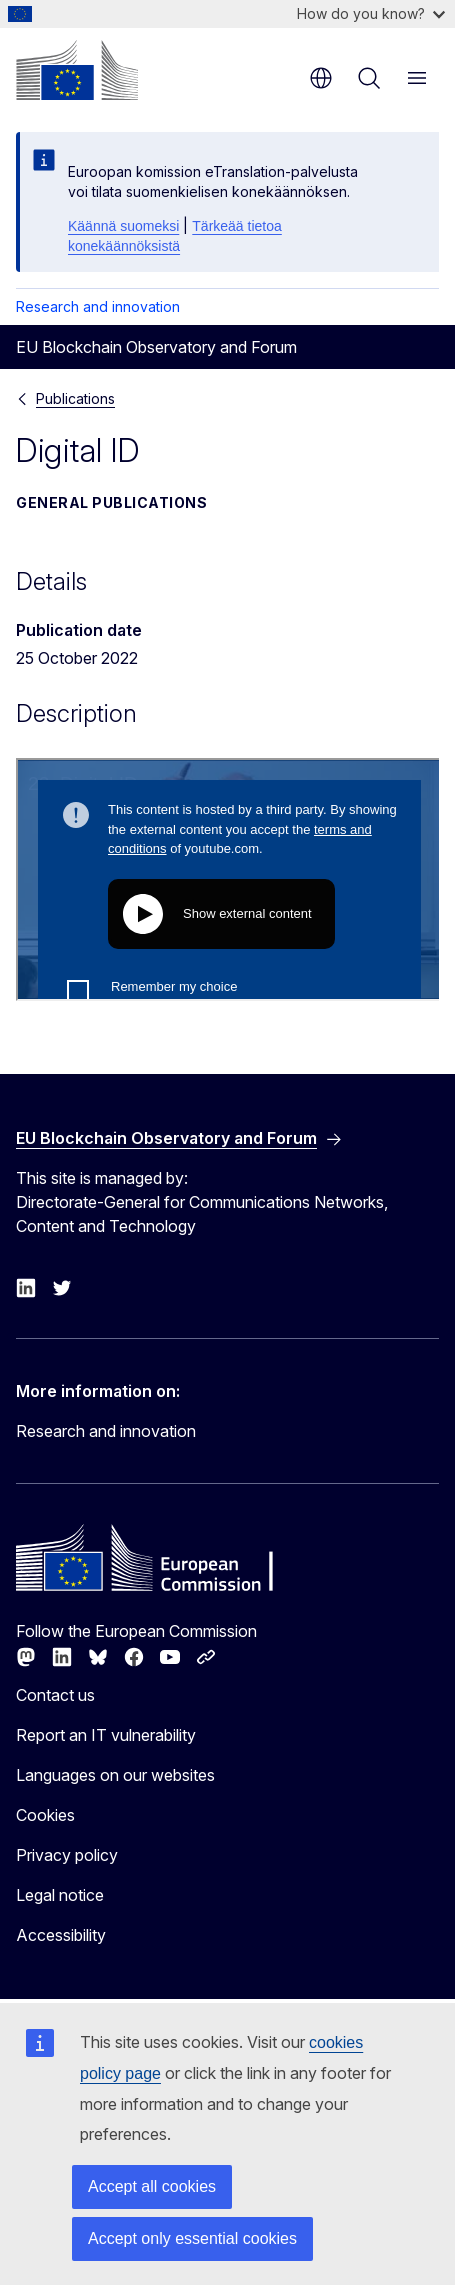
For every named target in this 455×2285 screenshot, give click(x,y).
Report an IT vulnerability (106, 1735)
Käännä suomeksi (123, 226)
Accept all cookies (152, 2186)
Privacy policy (67, 1855)
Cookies (45, 1815)
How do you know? (371, 13)
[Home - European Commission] (77, 70)
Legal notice (60, 1895)
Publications (75, 398)
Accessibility (61, 1935)
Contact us (55, 1695)
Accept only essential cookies (192, 2238)
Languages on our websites (115, 1775)
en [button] (321, 78)
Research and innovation (98, 306)
